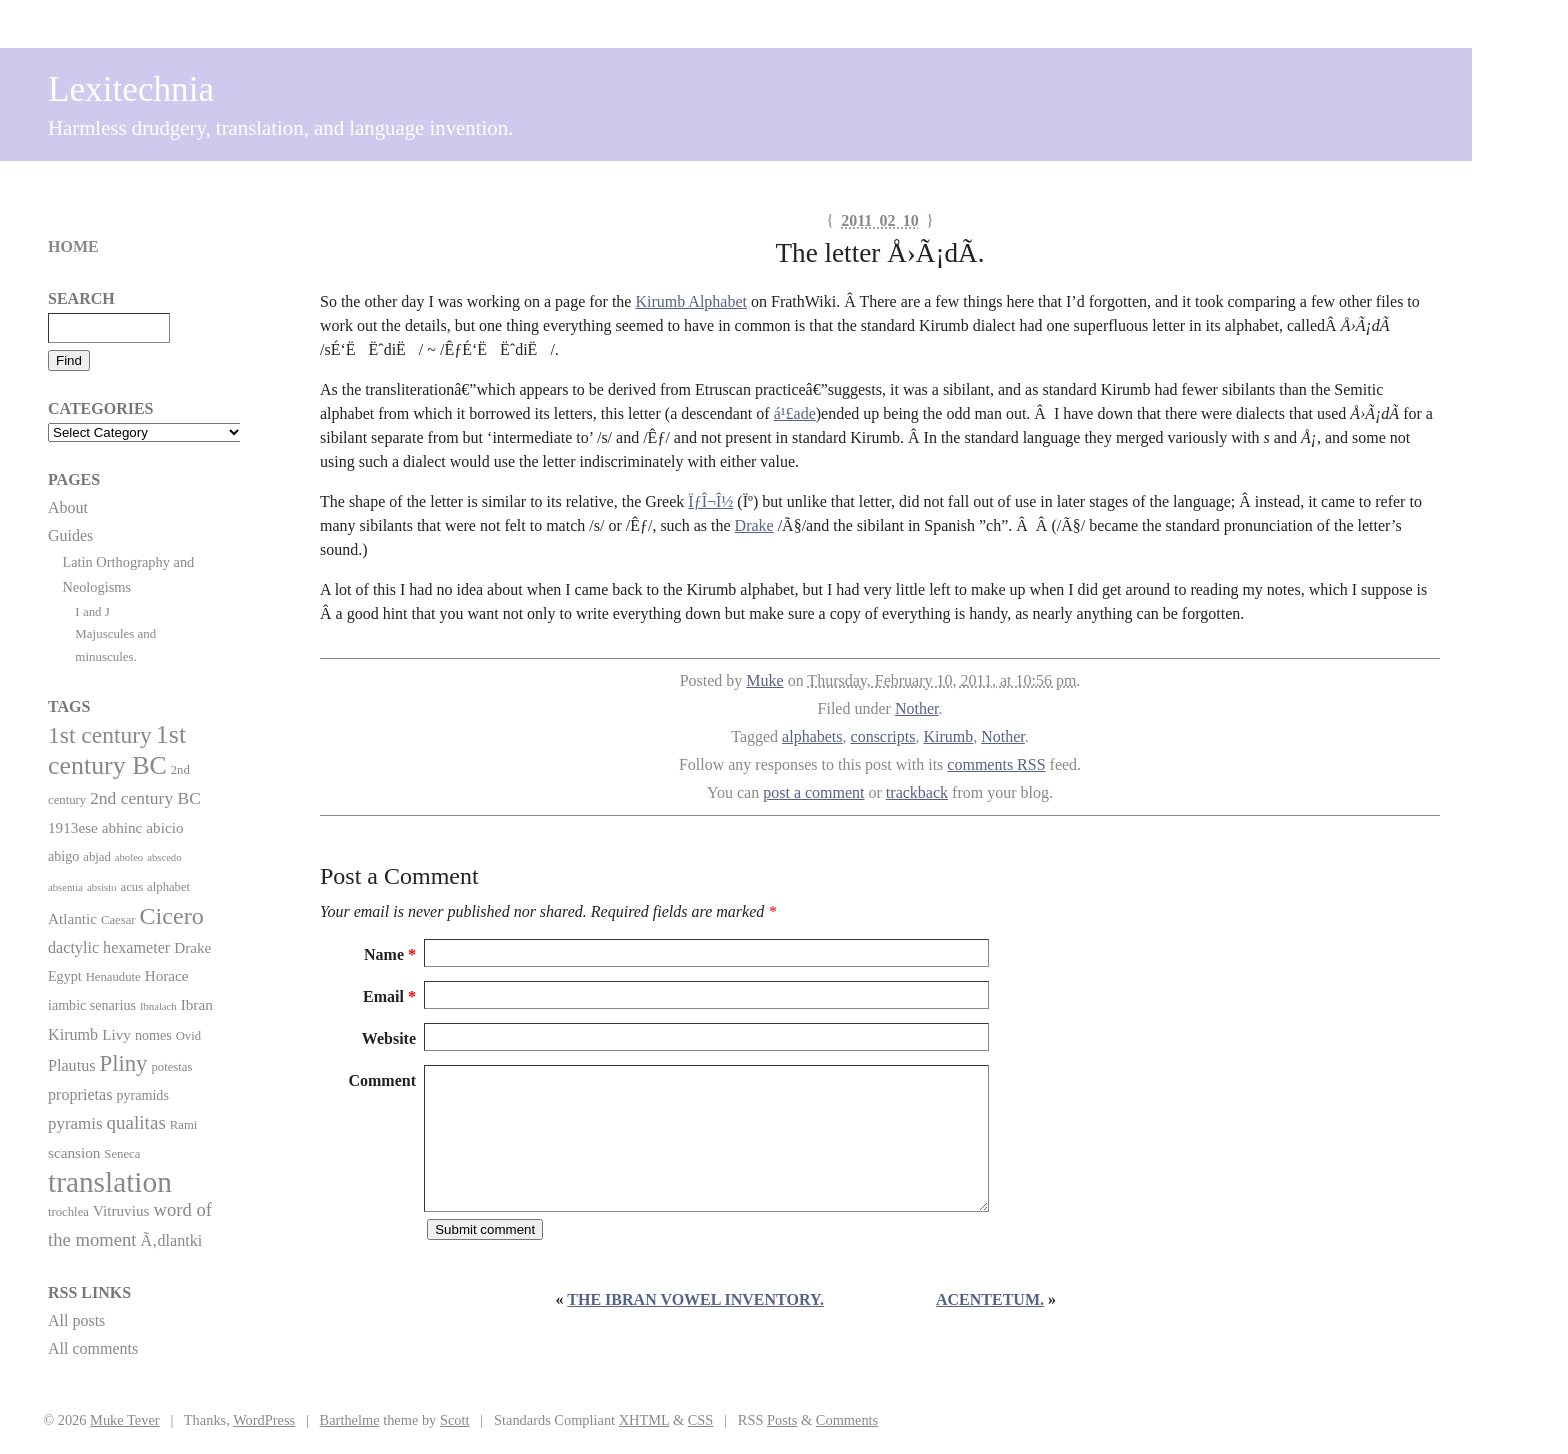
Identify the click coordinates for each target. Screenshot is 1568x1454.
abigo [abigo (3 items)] (63, 856)
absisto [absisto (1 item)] (102, 887)
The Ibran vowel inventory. (695, 1299)
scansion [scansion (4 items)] (74, 1152)
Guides (70, 535)
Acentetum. (990, 1299)
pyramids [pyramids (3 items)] (142, 1095)
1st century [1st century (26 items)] (100, 735)
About (68, 507)
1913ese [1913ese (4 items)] (73, 827)
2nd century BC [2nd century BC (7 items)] (145, 798)
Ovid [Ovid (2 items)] (188, 1036)
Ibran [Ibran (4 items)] (197, 1004)
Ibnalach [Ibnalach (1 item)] (158, 1006)
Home (73, 246)
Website (389, 1038)
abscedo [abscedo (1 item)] (164, 857)
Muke (764, 680)
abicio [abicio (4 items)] (164, 827)
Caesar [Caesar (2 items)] (118, 920)
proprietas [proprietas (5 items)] (80, 1094)
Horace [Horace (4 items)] (167, 975)
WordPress (264, 1420)
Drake (754, 525)
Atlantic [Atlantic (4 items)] (72, 918)
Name (390, 954)
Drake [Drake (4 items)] (192, 947)
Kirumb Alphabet (691, 301)
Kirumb (948, 736)
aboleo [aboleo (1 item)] (129, 857)
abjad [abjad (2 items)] (97, 857)
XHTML (644, 1420)
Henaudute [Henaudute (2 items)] (113, 977)
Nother (917, 708)
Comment (382, 1080)
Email (389, 996)
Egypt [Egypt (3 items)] (65, 976)
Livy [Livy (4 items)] (116, 1034)
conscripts (883, 736)
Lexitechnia (131, 89)
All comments (93, 1348)
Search (81, 298)
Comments (847, 1420)
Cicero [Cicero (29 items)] (172, 916)
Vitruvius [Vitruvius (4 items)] (121, 1210)
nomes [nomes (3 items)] (153, 1035)
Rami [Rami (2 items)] (184, 1125)
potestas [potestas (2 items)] (171, 1067)
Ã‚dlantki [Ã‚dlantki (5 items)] (171, 1240)
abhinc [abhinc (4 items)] (122, 827)
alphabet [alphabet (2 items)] (168, 887)
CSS (701, 1420)
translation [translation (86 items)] (110, 1182)
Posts (782, 1420)
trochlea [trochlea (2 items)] (68, 1212)
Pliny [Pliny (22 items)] (124, 1063)
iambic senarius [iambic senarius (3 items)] (92, 1005)
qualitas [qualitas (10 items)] (135, 1122)
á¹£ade (795, 413)
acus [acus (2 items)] (132, 887)
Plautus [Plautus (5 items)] (72, 1065)
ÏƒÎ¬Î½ (710, 501)
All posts (76, 1320)
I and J (92, 611)
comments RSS (996, 764)
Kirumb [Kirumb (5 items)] (73, 1034)
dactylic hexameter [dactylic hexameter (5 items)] (109, 947)
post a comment (813, 792)
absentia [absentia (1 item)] (65, 887)
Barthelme (350, 1420)
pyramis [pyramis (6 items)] (75, 1123)
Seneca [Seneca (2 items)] (122, 1154)
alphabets (812, 736)
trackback (917, 792)
